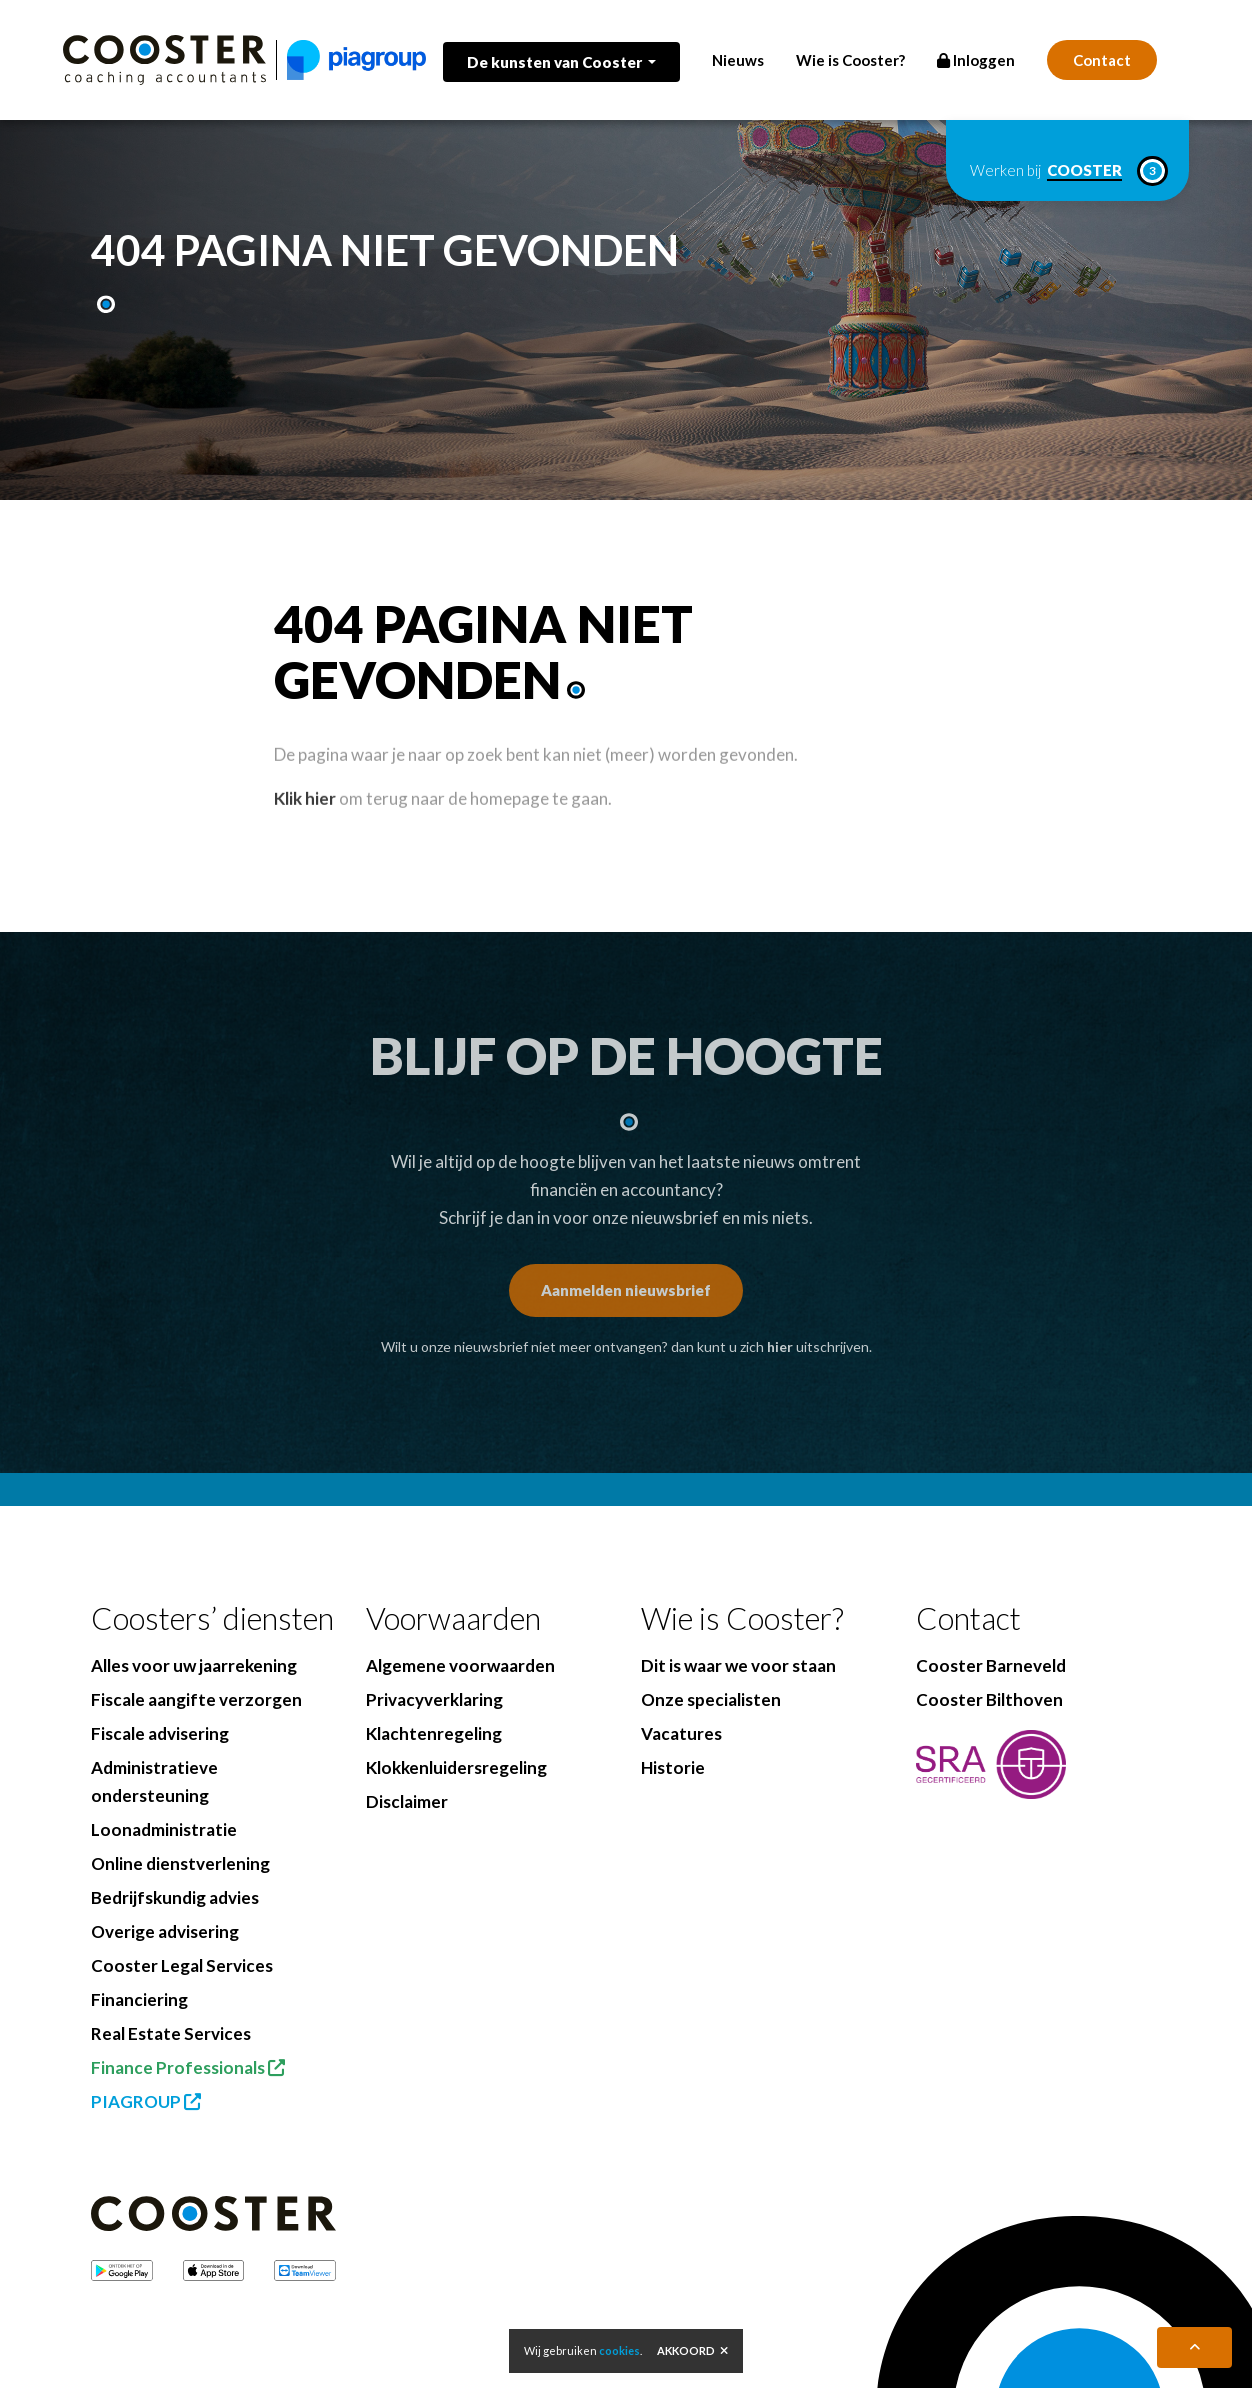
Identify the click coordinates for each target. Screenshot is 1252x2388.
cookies (619, 2350)
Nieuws (738, 60)
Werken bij (1067, 171)
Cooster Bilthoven (989, 1699)
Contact (1102, 60)
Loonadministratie (164, 1829)
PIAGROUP (146, 2101)
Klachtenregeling (434, 1733)
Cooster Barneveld (991, 1665)
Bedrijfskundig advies (175, 1897)
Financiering (139, 1999)
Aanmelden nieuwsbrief (626, 1290)
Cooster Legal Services (182, 1965)
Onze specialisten (711, 1699)
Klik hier (305, 832)
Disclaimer (407, 1801)
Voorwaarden (453, 1618)
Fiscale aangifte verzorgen (196, 1699)
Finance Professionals (188, 2067)
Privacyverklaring (434, 1699)
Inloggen (976, 60)
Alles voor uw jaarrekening (194, 1665)
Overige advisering (165, 1931)
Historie (673, 1767)
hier (780, 1346)
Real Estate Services (171, 2033)
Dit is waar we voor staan (738, 1665)
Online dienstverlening (180, 1863)
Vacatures (681, 1733)
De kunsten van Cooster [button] (556, 62)
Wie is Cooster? (850, 60)
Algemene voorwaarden (460, 1665)
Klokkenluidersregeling (456, 1767)
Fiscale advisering (160, 1733)
